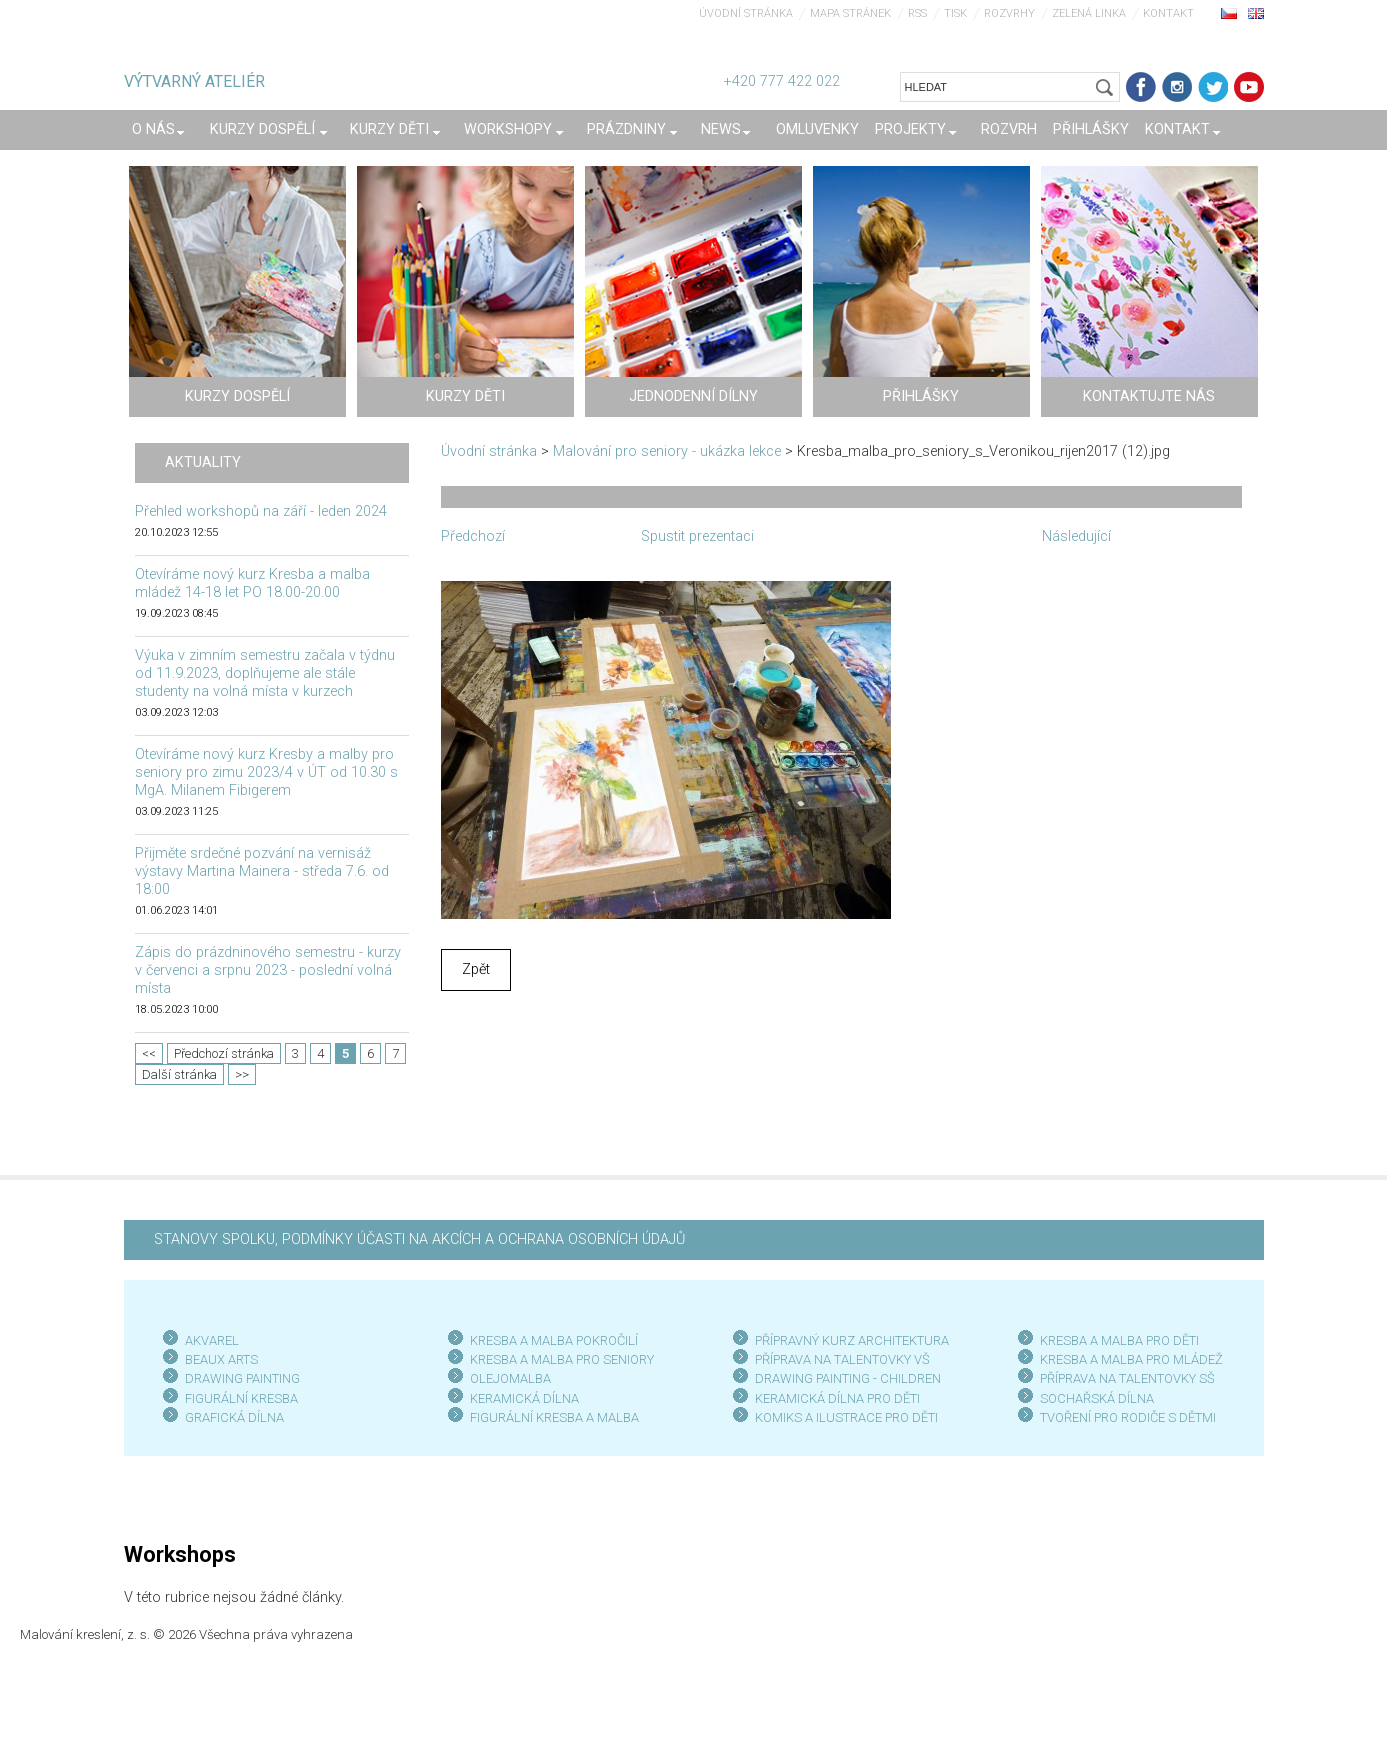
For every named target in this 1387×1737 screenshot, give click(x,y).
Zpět (476, 969)
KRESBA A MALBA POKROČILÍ (554, 1340)
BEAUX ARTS (221, 1359)
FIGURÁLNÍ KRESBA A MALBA (554, 1417)
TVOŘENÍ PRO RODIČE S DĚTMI (1128, 1417)
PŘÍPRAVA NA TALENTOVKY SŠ (1127, 1378)
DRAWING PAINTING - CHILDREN (848, 1378)
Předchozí (473, 536)
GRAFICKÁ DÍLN (230, 1417)
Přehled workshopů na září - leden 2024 (261, 511)
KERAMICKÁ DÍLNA (524, 1398)
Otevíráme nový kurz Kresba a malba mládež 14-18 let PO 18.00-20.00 (252, 583)
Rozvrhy (1009, 13)
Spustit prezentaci (697, 536)
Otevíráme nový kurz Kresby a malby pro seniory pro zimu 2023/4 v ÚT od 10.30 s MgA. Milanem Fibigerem (266, 772)
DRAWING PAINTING (242, 1378)
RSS (917, 13)
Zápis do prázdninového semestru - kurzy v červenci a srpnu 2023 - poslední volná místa (268, 970)
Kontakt (1168, 13)
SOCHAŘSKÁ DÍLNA (1097, 1398)
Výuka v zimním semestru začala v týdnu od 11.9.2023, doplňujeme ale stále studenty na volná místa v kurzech (265, 673)
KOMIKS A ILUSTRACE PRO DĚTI (846, 1417)
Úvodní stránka (746, 13)
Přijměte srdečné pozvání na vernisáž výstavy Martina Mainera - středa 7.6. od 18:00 (262, 871)
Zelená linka (1089, 13)
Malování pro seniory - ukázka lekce (667, 451)
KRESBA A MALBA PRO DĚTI (1119, 1340)
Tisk (955, 13)
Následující (1076, 536)
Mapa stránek (850, 13)
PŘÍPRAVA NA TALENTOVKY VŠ (842, 1359)
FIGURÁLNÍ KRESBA (241, 1398)
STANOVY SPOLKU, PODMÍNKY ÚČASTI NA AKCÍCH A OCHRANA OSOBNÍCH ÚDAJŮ (419, 1239)
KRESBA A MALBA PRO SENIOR (558, 1359)
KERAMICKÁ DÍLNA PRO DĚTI (837, 1398)
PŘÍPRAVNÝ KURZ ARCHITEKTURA (852, 1340)
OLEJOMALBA (510, 1378)
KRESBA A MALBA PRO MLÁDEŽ (1131, 1359)
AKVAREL (212, 1340)
